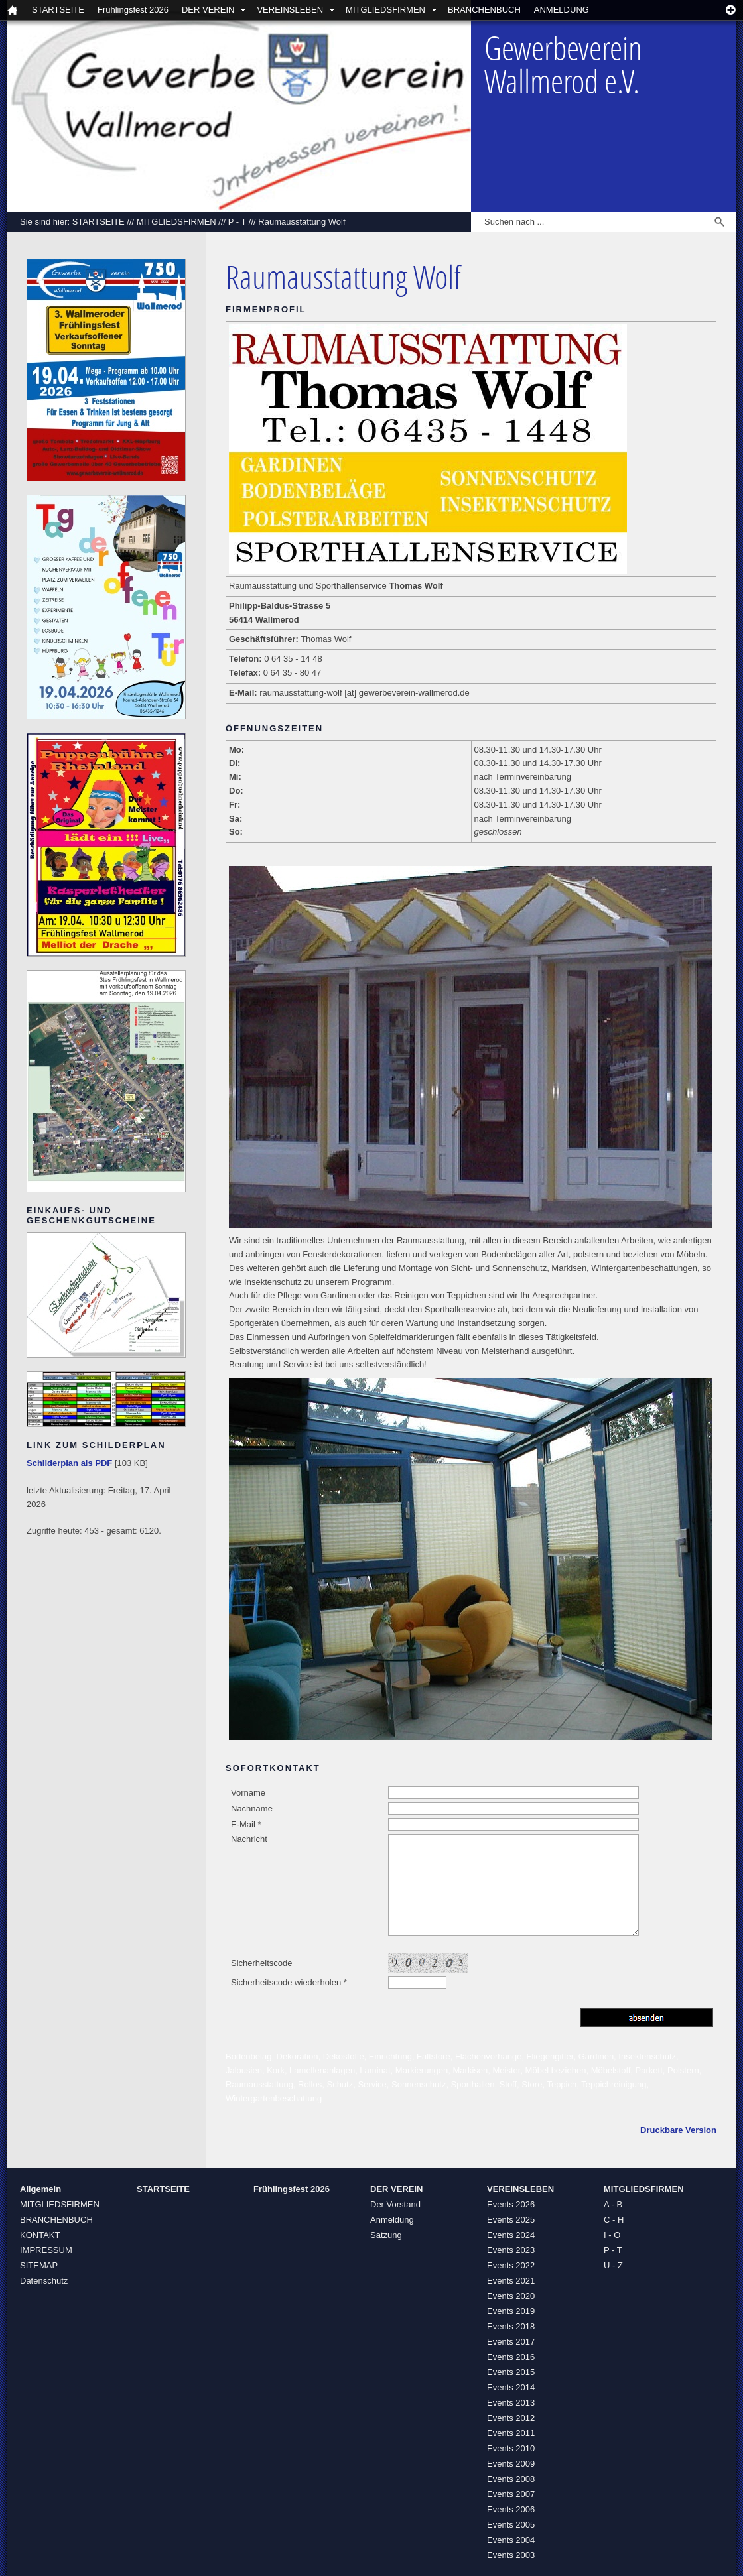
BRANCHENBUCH (484, 10)
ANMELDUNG (561, 10)
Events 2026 (511, 2204)
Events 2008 (511, 2479)
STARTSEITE (58, 10)
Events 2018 (511, 2326)
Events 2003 (511, 2555)
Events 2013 (511, 2403)
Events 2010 (511, 2448)
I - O (612, 2235)
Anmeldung (392, 2220)
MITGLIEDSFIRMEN (385, 10)
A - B (613, 2204)
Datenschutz (44, 2281)
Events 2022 (511, 2265)
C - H (614, 2220)
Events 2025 (511, 2220)
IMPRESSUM (46, 2250)
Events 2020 (511, 2296)
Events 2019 (511, 2311)
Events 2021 (511, 2281)
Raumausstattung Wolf (301, 222)
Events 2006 (511, 2509)
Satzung (386, 2235)
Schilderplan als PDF (69, 1463)
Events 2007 (511, 2494)
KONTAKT (40, 2235)
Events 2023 (511, 2250)
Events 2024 (511, 2235)
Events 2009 (511, 2464)
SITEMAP (39, 2265)
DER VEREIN (208, 10)
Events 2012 (511, 2418)
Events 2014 (511, 2387)
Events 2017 (511, 2342)
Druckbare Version (678, 2130)
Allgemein (40, 2189)
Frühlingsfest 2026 (133, 10)
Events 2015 (511, 2372)
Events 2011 (511, 2433)
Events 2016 (511, 2357)
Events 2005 (511, 2525)
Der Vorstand (395, 2204)
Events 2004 (511, 2540)
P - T (237, 222)
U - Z (613, 2265)
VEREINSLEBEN (290, 10)
